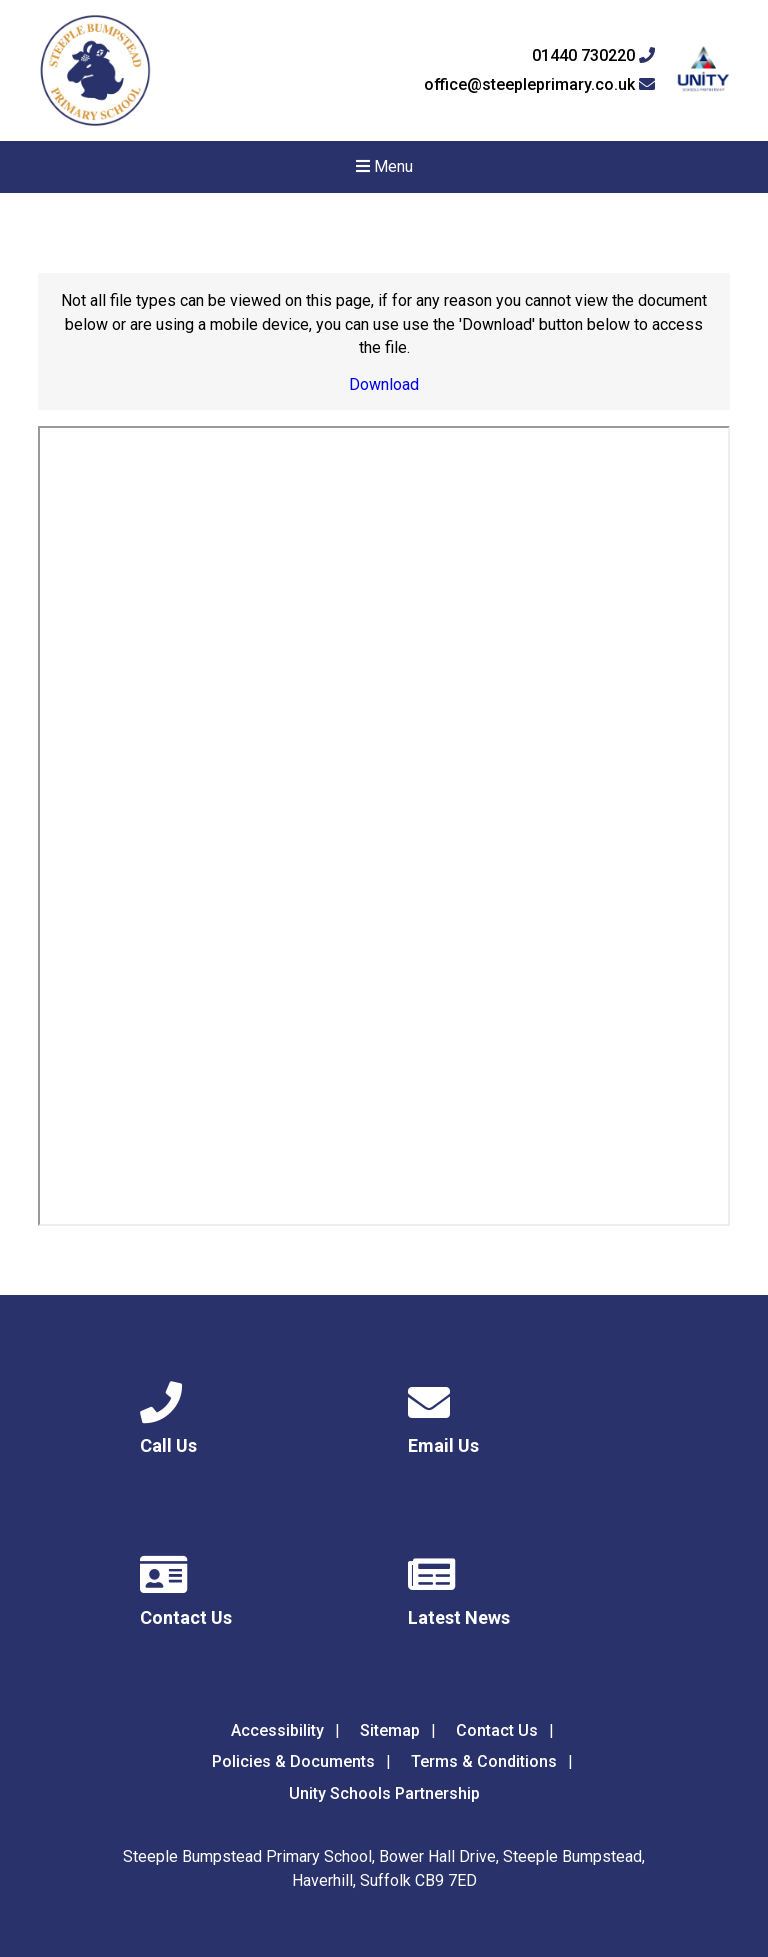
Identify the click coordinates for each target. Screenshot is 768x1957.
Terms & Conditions (484, 1761)
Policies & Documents (293, 1761)
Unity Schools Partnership (384, 1793)
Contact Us (497, 1730)
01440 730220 (593, 56)
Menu (384, 166)
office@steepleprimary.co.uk (539, 85)
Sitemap (390, 1730)
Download (384, 384)
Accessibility (277, 1730)
